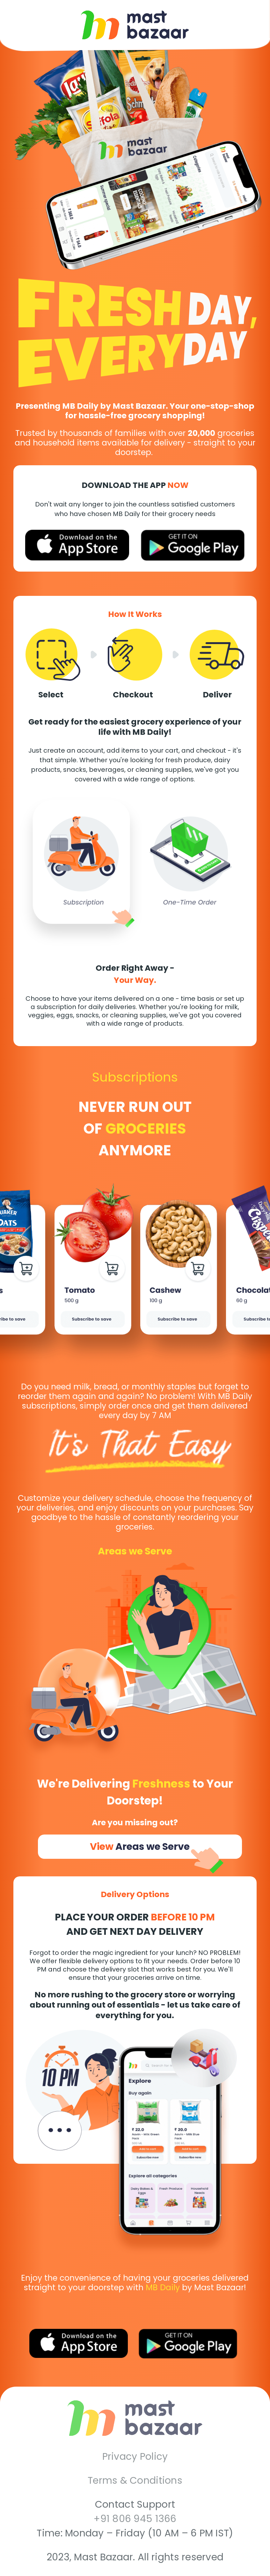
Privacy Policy (135, 2456)
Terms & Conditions (135, 2480)
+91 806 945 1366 (134, 2519)
